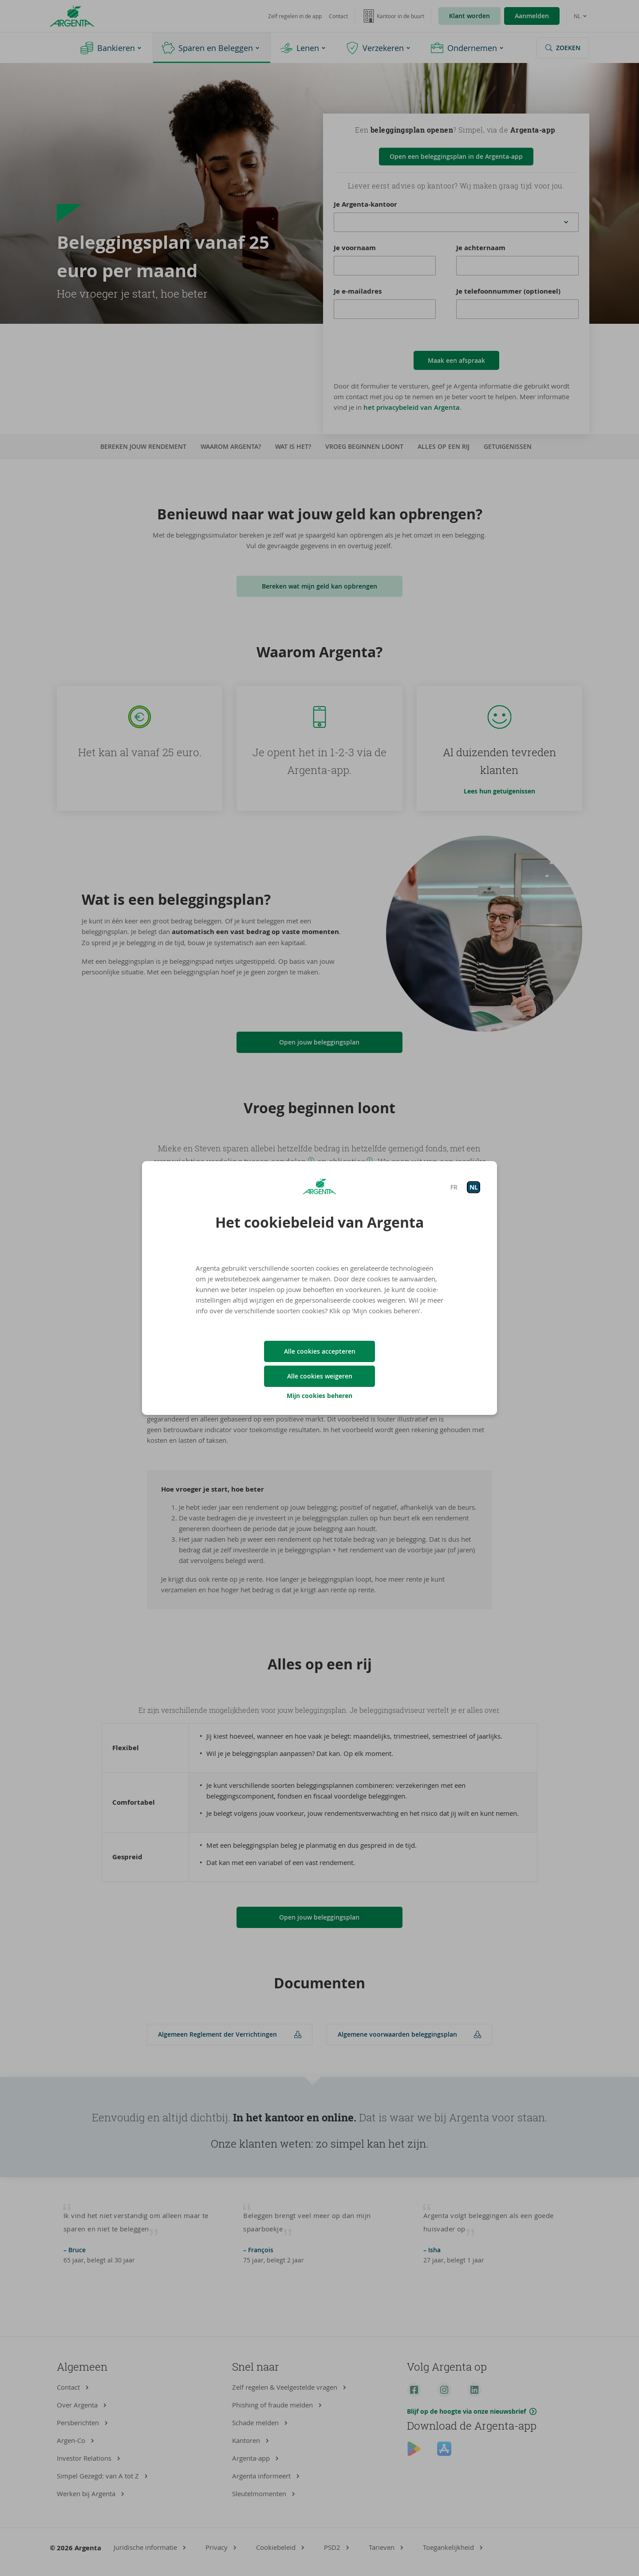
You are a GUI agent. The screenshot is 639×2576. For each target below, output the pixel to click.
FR (454, 1187)
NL (473, 1187)
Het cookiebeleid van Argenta (319, 1222)
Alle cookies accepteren (319, 1351)
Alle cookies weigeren (319, 1376)
